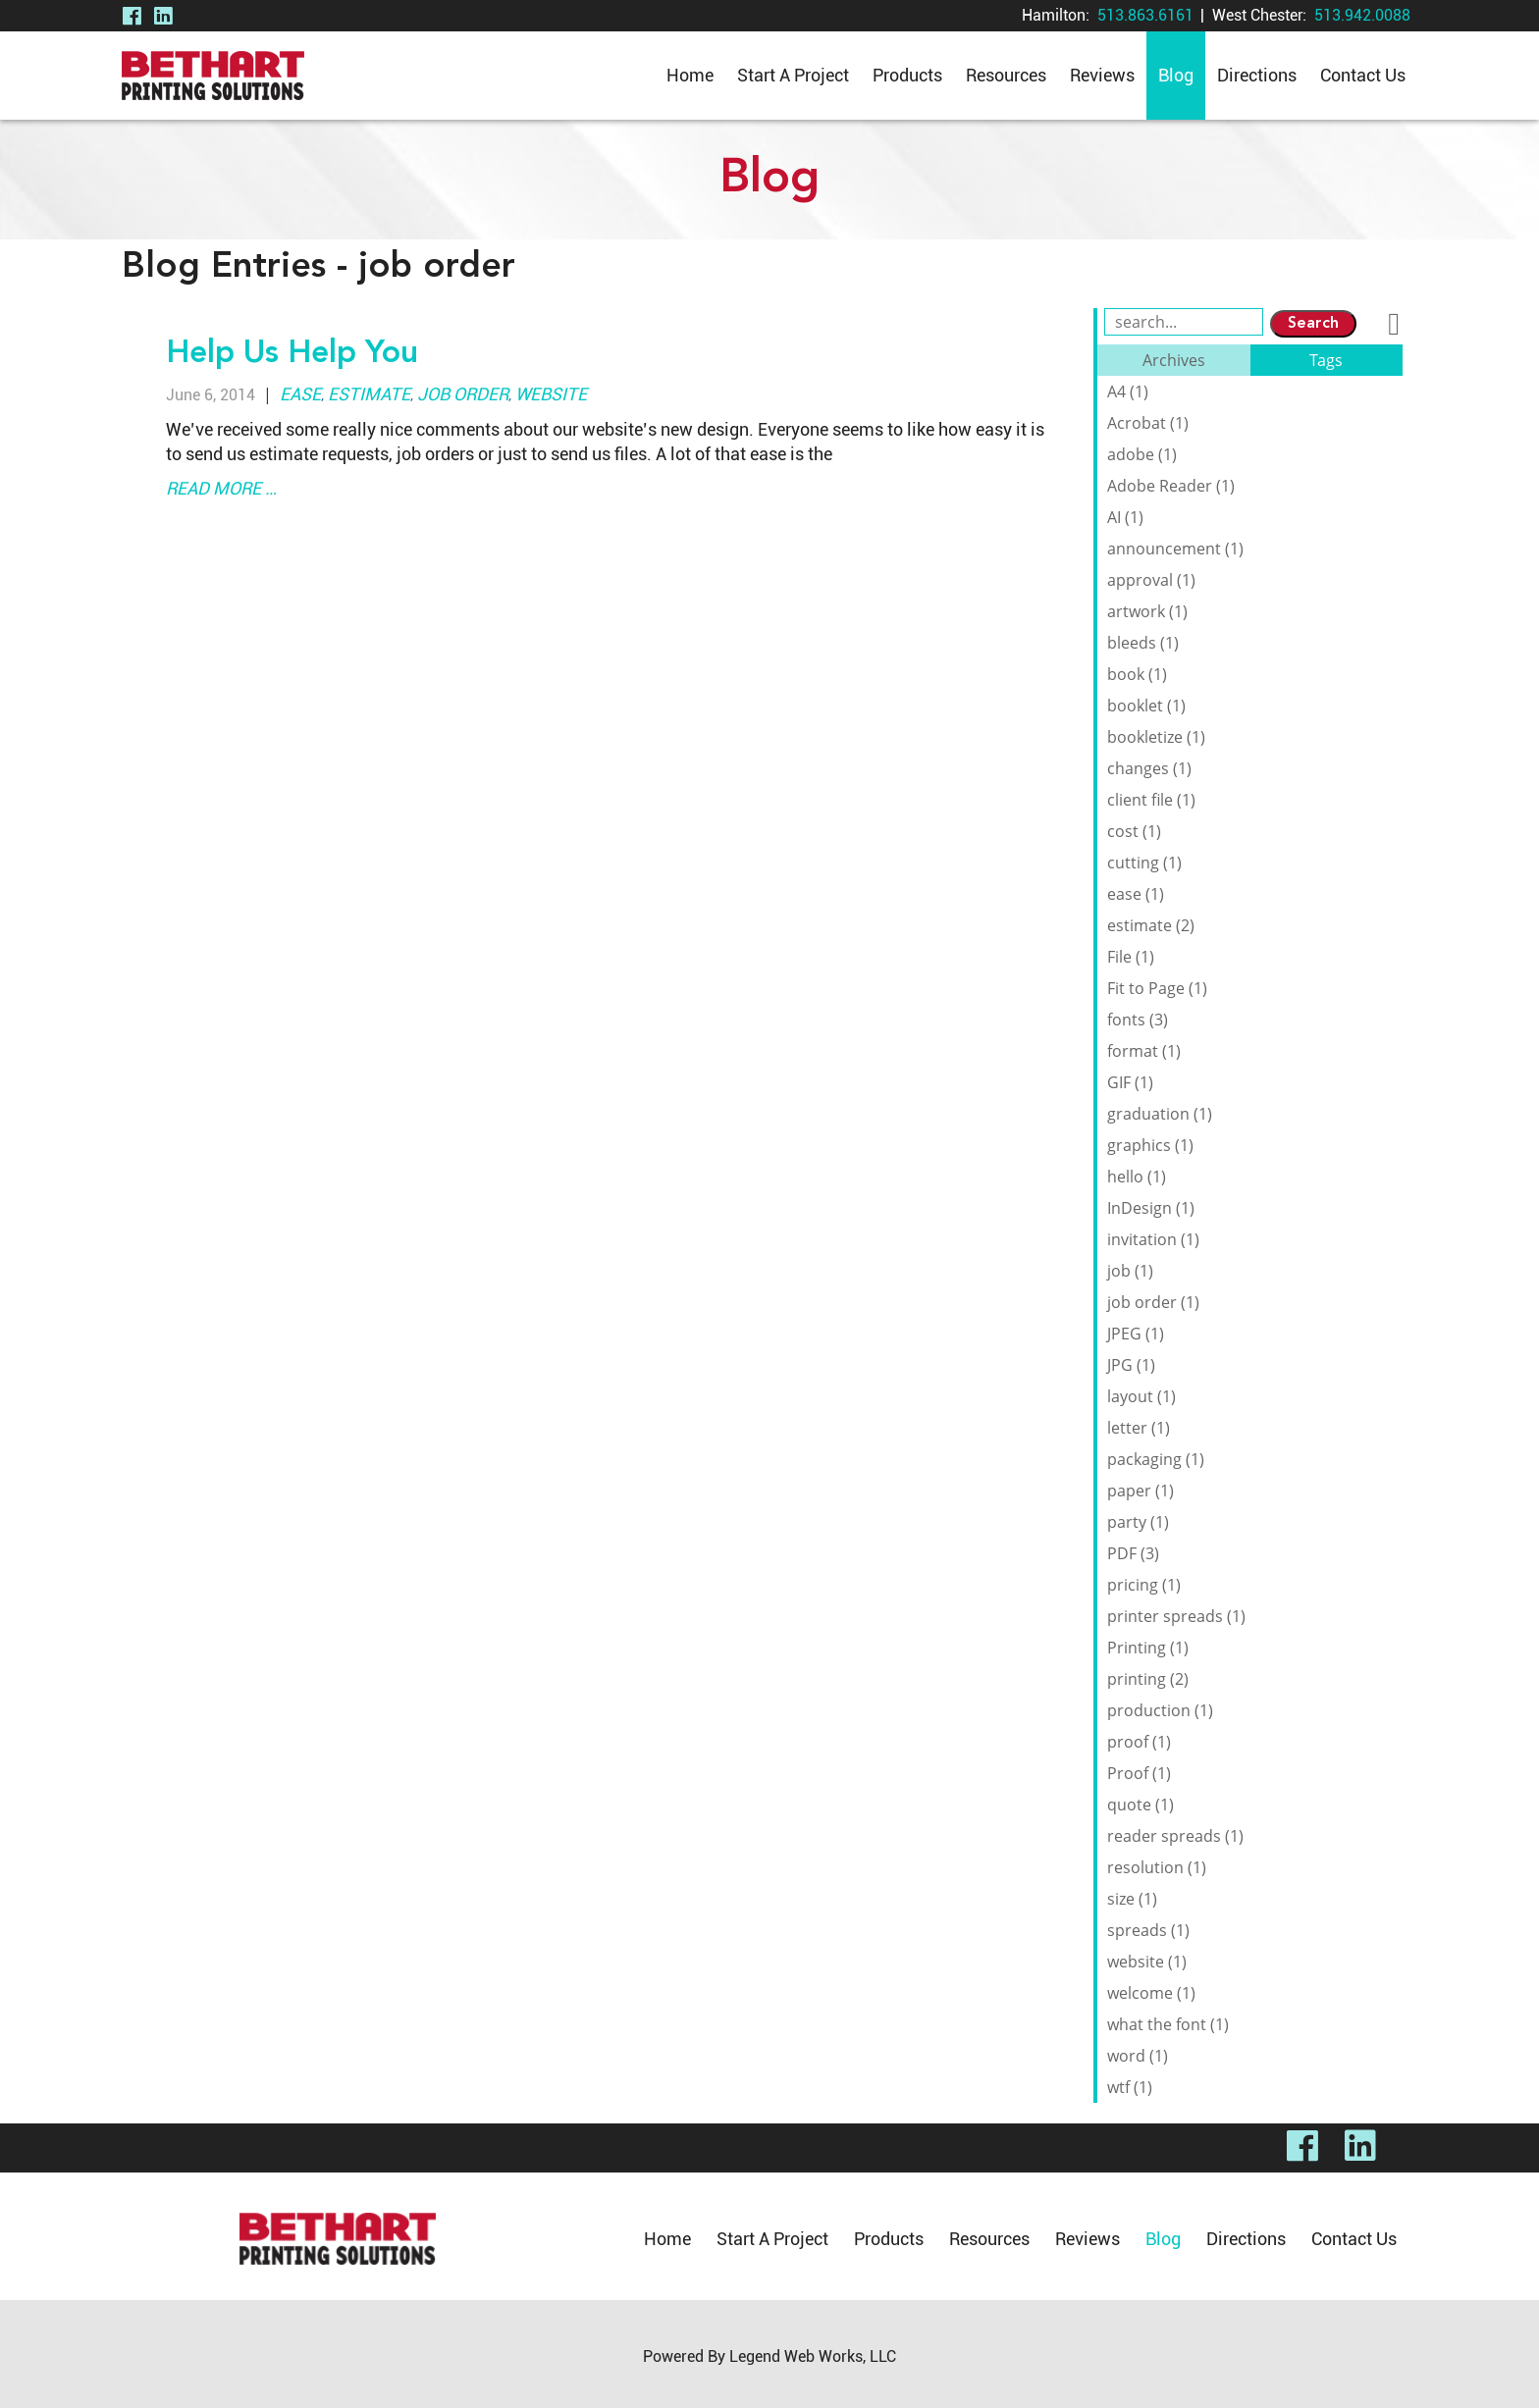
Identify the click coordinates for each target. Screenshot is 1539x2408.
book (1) (1137, 674)
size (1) (1132, 1899)
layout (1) (1141, 1396)
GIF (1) (1130, 1082)
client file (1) (1151, 800)
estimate (369, 394)
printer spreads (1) (1176, 1616)
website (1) (1147, 1961)
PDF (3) (1133, 1553)
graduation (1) (1159, 1114)
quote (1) (1140, 1804)
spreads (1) (1148, 1930)
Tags (1326, 360)
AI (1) (1125, 517)
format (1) (1144, 1051)
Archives (1173, 360)
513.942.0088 (1362, 15)
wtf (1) (1129, 2087)
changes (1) (1149, 768)
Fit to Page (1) (1157, 988)
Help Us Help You (292, 354)
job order (462, 394)
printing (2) (1148, 1679)
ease (300, 394)
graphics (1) (1150, 1145)
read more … (221, 488)
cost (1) (1134, 831)
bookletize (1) (1156, 737)
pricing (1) (1144, 1585)
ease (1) (1135, 894)
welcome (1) (1151, 1993)
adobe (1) (1142, 454)
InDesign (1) (1150, 1208)
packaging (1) (1155, 1459)
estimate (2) (1150, 925)
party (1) (1138, 1522)
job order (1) (1153, 1302)
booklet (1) (1146, 705)
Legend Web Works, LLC (812, 2356)
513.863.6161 (1145, 15)
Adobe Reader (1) (1171, 486)
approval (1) (1151, 580)
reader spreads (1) (1175, 1836)
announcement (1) (1175, 548)
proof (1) (1139, 1742)
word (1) (1137, 2056)
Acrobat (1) (1148, 423)
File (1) (1130, 957)
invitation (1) (1153, 1239)
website (551, 394)
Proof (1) (1139, 1773)
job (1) (1130, 1271)
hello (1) (1136, 1176)
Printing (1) (1148, 1647)
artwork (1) (1147, 611)
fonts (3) (1137, 1019)
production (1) (1160, 1710)
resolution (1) (1156, 1867)
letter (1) (1138, 1428)
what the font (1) (1168, 2024)
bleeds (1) (1143, 643)
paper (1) (1140, 1490)
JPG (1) (1131, 1365)
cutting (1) (1144, 862)
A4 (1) (1127, 391)
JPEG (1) (1135, 1333)
